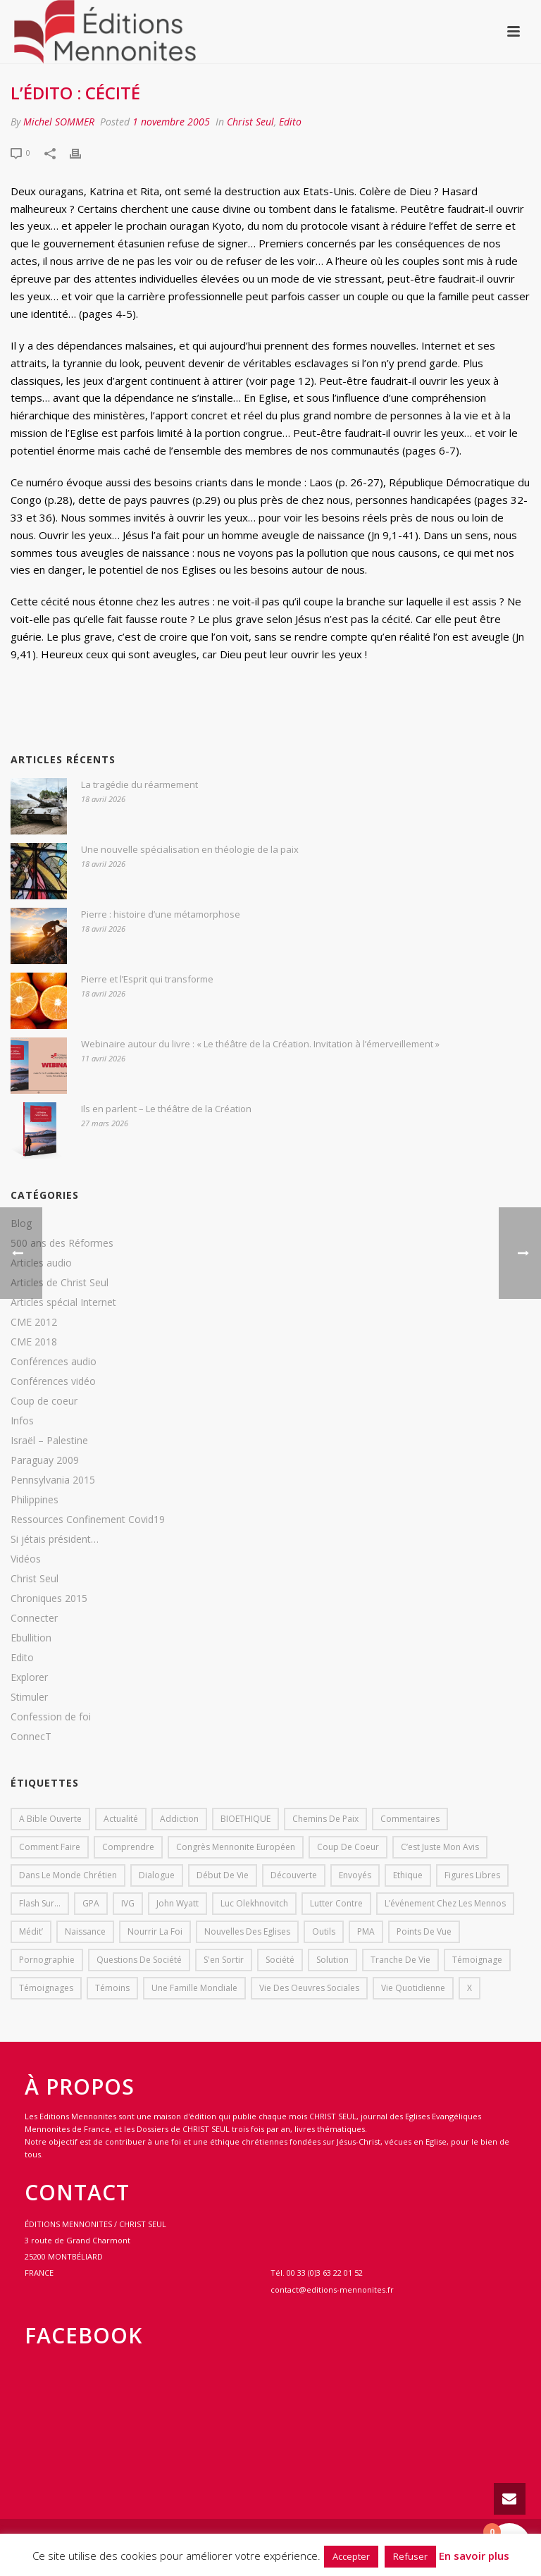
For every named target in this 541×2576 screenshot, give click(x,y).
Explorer (29, 1677)
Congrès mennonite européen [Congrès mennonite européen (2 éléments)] (235, 1847)
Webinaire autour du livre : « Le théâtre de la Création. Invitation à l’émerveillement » (260, 1043)
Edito (290, 121)
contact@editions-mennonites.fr (332, 2289)
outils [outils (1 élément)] (323, 1931)
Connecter (34, 1618)
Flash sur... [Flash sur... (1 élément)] (40, 1903)
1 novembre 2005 (171, 121)
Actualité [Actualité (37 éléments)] (121, 1819)
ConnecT (31, 1736)
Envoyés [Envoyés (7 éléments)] (355, 1875)
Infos (22, 1421)
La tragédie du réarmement (139, 784)
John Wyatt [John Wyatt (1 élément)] (177, 1903)
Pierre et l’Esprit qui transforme (147, 979)
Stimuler (29, 1697)
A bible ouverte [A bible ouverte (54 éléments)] (50, 1819)
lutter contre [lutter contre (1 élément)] (336, 1903)
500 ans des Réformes (62, 1243)
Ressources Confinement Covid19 (88, 1519)
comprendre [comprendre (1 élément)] (128, 1847)
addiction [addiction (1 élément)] (179, 1819)
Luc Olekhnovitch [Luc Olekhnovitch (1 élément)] (254, 1903)
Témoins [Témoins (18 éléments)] (112, 1988)
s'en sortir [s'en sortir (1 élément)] (224, 1960)
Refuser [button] (410, 2556)
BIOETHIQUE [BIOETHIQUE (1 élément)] (245, 1819)
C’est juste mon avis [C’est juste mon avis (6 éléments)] (440, 1847)
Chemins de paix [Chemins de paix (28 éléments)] (325, 1819)
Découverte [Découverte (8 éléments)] (293, 1875)
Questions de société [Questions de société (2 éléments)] (139, 1960)
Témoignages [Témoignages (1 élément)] (46, 1988)
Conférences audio (54, 1361)
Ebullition (31, 1638)
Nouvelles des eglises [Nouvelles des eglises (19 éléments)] (247, 1931)
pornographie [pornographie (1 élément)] (47, 1960)
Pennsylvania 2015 (53, 1480)
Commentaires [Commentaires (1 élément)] (410, 1819)
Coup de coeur (44, 1401)
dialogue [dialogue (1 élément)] (157, 1875)
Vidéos (26, 1559)
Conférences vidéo (53, 1381)
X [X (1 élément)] (469, 1988)
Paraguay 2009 (45, 1460)
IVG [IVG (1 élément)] (128, 1903)
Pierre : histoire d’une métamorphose (160, 914)
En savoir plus (474, 2556)
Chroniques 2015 (49, 1598)
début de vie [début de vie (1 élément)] (223, 1875)
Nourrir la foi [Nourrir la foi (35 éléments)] (155, 1931)
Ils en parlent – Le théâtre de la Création (166, 1108)
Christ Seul (250, 121)
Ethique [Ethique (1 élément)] (408, 1875)
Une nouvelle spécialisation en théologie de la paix (190, 849)
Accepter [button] (351, 2556)
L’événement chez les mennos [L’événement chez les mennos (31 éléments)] (445, 1903)
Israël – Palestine (49, 1440)
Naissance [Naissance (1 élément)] (85, 1931)
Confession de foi (51, 1717)
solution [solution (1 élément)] (332, 1960)
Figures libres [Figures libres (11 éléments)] (472, 1875)
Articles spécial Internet (63, 1302)
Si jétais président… (55, 1539)
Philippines (34, 1499)
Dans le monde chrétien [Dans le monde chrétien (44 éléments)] (68, 1875)
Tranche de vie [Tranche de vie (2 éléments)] (400, 1960)
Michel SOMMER (58, 121)
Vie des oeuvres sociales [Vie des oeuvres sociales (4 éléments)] (309, 1988)
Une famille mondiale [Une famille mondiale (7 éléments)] (194, 1988)
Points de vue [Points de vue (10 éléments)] (424, 1931)
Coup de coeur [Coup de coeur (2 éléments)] (348, 1847)
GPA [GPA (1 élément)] (90, 1903)
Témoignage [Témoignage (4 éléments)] (477, 1960)
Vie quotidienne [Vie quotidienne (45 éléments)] (413, 1988)
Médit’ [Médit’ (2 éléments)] (31, 1931)
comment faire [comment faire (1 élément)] (49, 1847)
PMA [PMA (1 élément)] (366, 1931)
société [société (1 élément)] (280, 1960)
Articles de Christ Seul (59, 1282)
